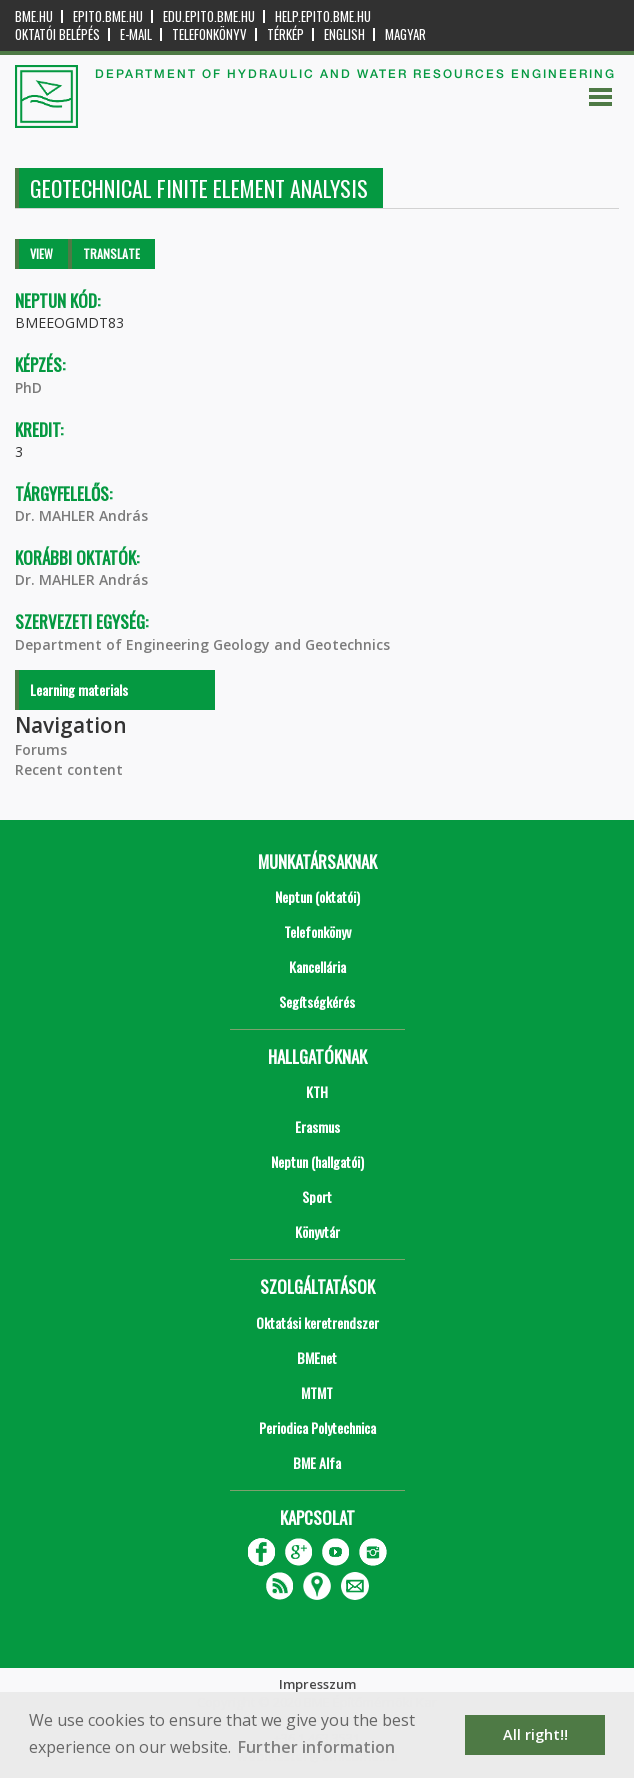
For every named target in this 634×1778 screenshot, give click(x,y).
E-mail (136, 34)
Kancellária (317, 966)
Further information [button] (316, 1747)
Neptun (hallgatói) (317, 1161)
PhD (28, 387)
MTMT (317, 1392)
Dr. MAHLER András (81, 515)
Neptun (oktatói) (317, 896)
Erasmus (317, 1126)
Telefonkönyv (209, 34)
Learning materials (79, 689)
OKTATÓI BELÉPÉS (57, 34)
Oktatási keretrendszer (317, 1322)
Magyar (405, 34)
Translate (111, 253)
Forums (41, 749)
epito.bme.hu (108, 16)
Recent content (69, 769)
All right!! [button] (535, 1734)
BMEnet (317, 1357)
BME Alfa (317, 1462)
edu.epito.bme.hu (209, 16)
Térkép (285, 34)
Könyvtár (317, 1231)
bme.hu (34, 16)
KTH (317, 1091)
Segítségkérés (317, 1001)
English (344, 34)
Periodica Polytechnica (317, 1427)
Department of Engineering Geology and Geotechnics (202, 644)
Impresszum (317, 1684)
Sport (317, 1196)
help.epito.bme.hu (323, 16)
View (41, 253)
